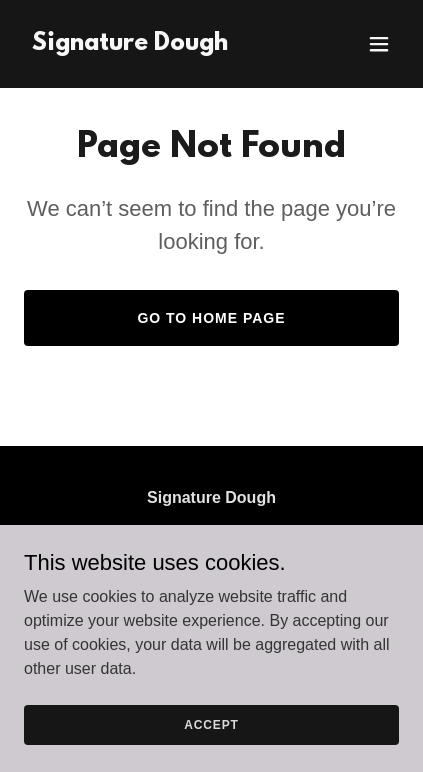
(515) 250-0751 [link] (316, 601)
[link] (130, 44)
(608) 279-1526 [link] (150, 601)
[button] (379, 44)
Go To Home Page (211, 318)
